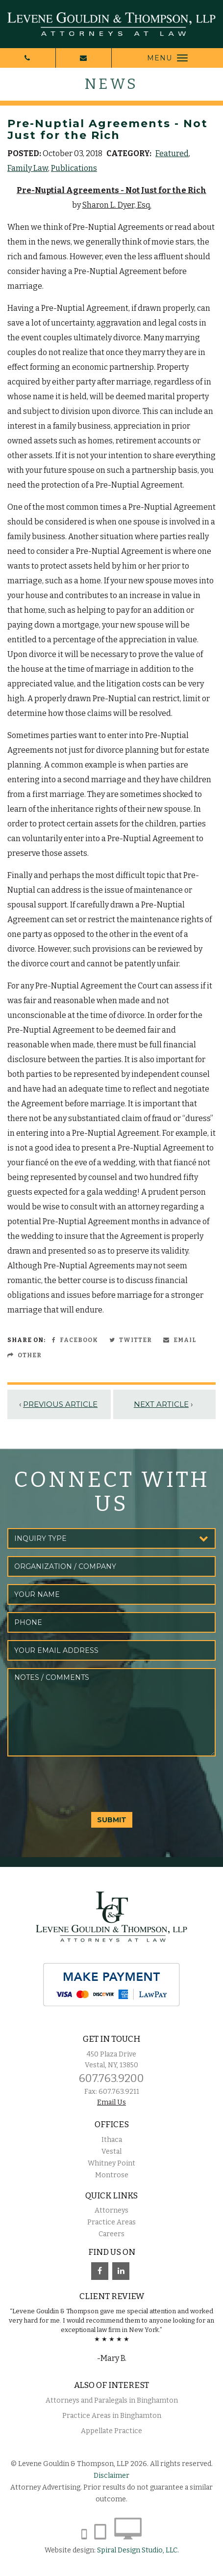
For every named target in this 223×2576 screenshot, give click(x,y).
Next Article (161, 1404)
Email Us (111, 2102)
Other (24, 1355)
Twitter (130, 1340)
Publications (74, 168)
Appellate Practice (111, 2431)
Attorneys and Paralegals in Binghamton (112, 2400)
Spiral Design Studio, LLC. (138, 2550)
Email (180, 1340)
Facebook (75, 1340)
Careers (111, 2234)
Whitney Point (111, 2163)
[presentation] (81, 1783)
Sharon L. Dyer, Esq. (116, 205)
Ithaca (111, 2140)
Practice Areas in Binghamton (111, 2416)
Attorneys (111, 2210)
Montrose (111, 2175)
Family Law (27, 168)
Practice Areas (111, 2222)
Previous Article (60, 1404)
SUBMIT (111, 1819)
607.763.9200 (111, 2078)
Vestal (111, 2151)
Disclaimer (111, 2475)
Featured (172, 153)
